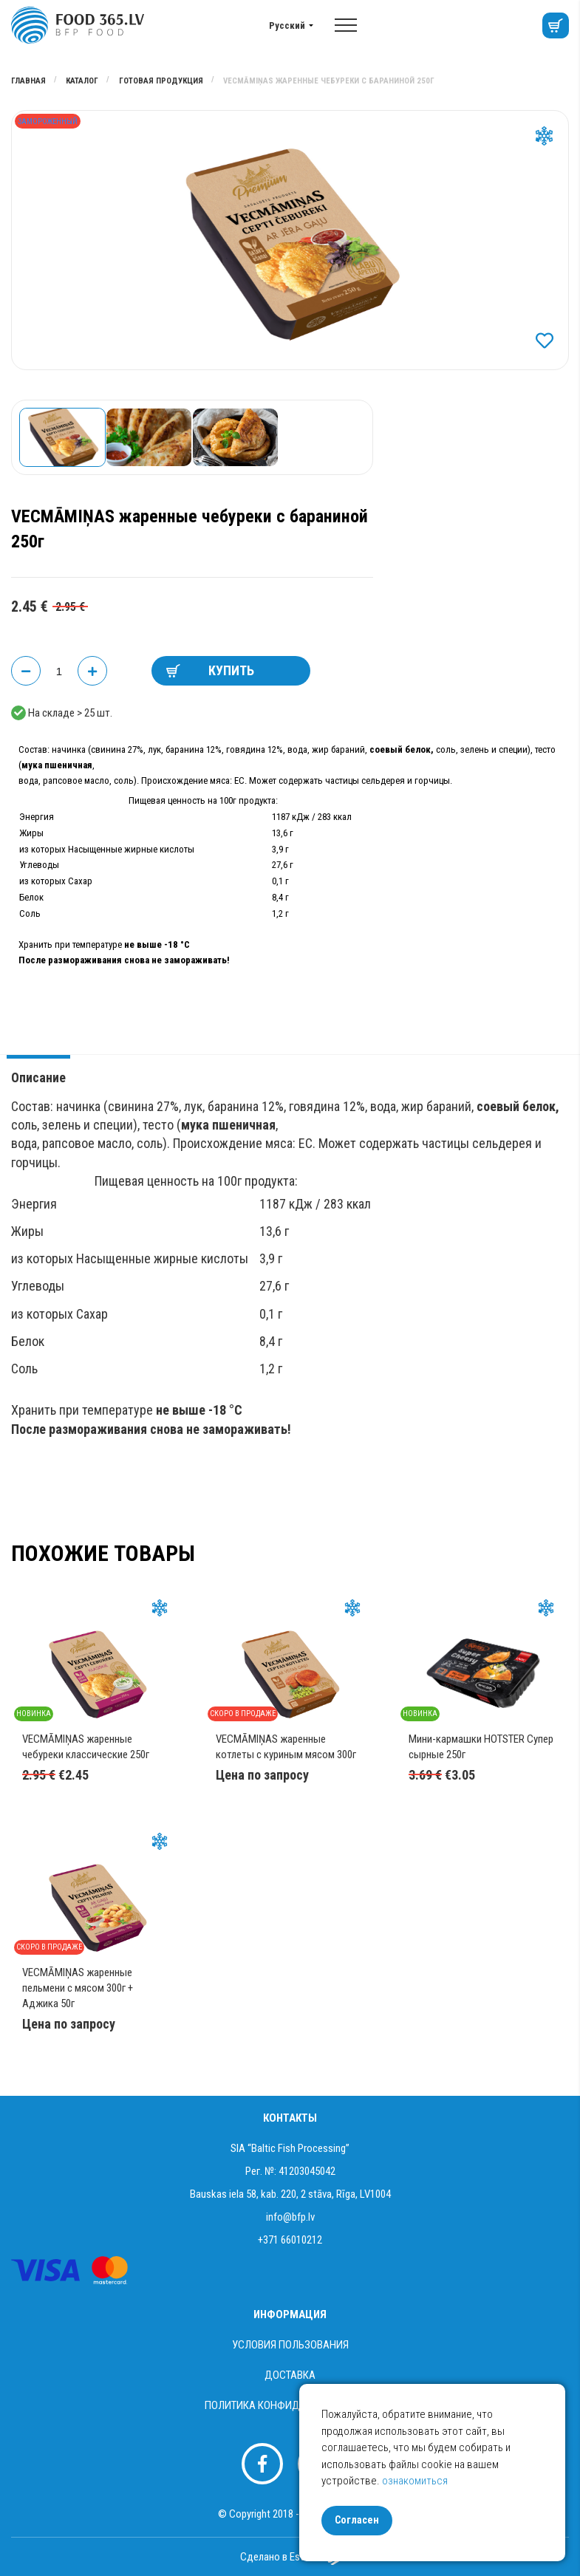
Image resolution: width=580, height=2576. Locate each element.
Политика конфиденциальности (290, 2405)
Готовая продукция (162, 81)
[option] (290, 240)
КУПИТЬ (210, 670)
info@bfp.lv (290, 2217)
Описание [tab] (38, 1077)
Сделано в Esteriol (290, 2557)
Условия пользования (290, 2344)
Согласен (357, 2520)
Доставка (290, 2375)
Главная (29, 81)
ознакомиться (415, 2480)
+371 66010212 (290, 2240)
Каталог (83, 81)
